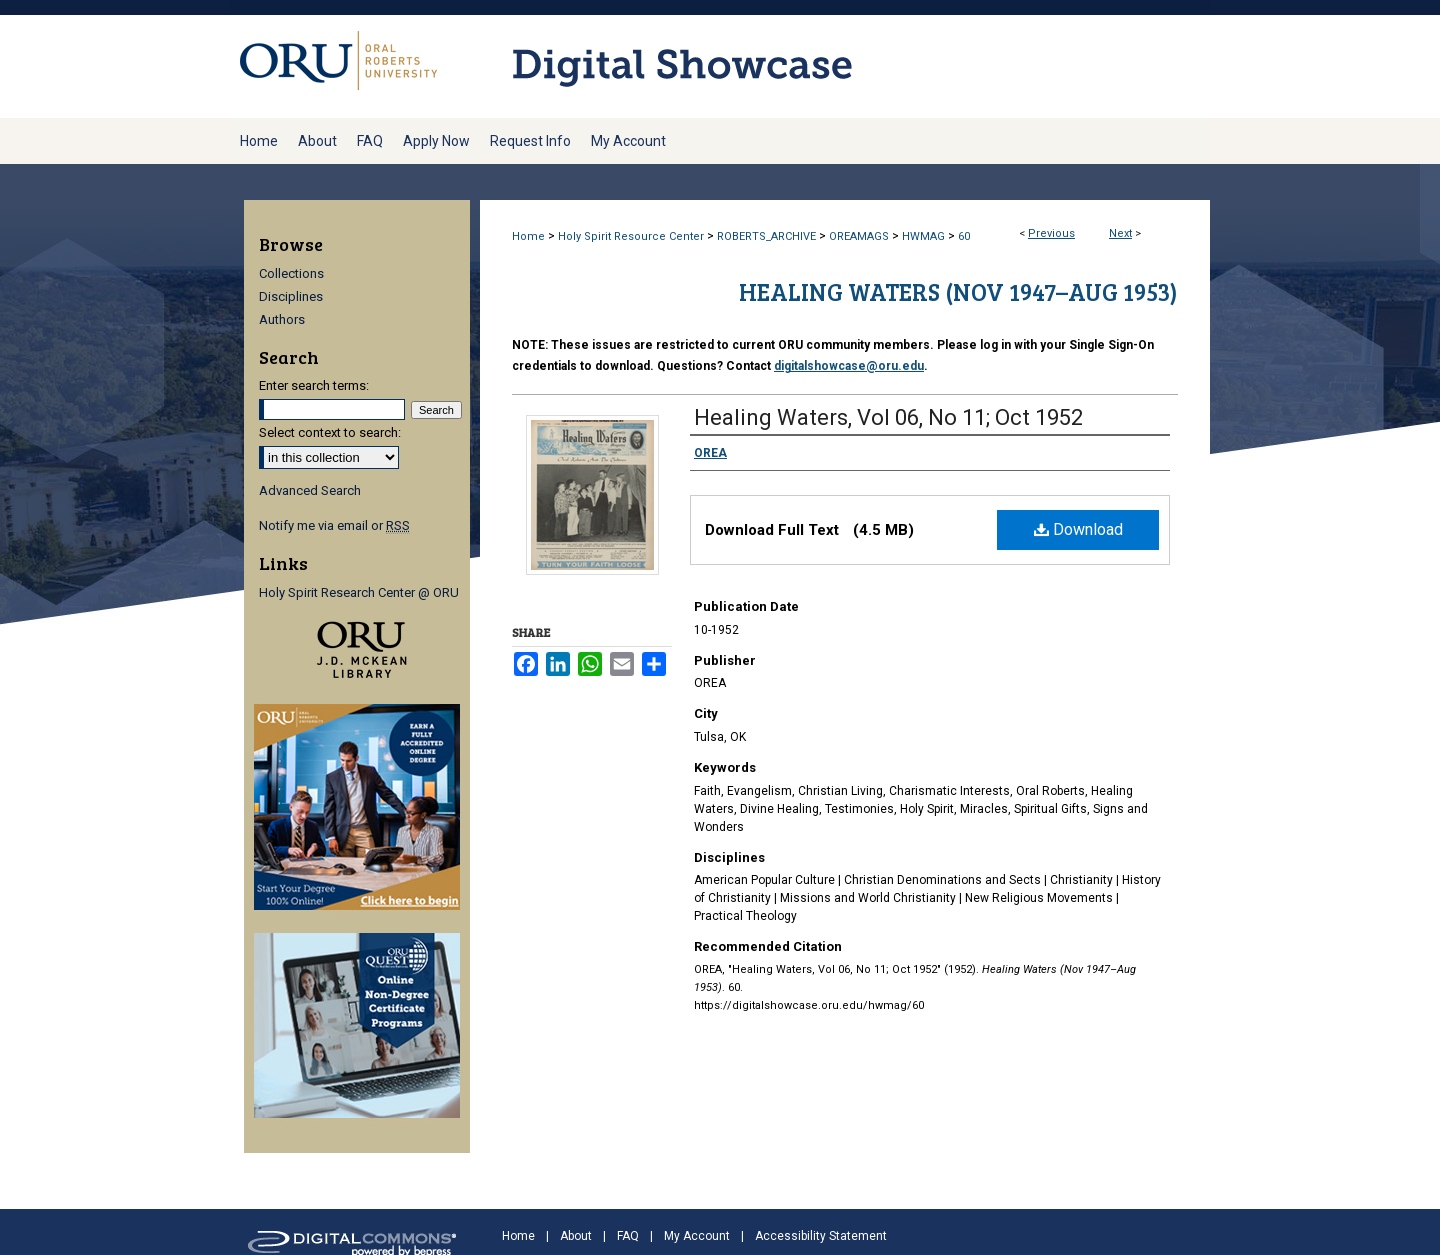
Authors (282, 319)
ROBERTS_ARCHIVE (766, 236)
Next (1120, 233)
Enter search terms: (314, 385)
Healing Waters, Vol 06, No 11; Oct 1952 (888, 417)
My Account (697, 1236)
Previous (1051, 233)
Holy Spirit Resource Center (631, 236)
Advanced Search (310, 490)
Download (1078, 529)
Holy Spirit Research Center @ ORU (359, 592)
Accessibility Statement (821, 1236)
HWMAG (923, 236)
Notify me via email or (334, 525)
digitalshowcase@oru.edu (849, 366)
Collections (291, 273)
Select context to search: (330, 432)
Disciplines (291, 296)
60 (964, 236)
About (576, 1236)
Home (528, 236)
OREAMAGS (859, 236)
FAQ (628, 1236)
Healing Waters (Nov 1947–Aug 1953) (958, 291)
